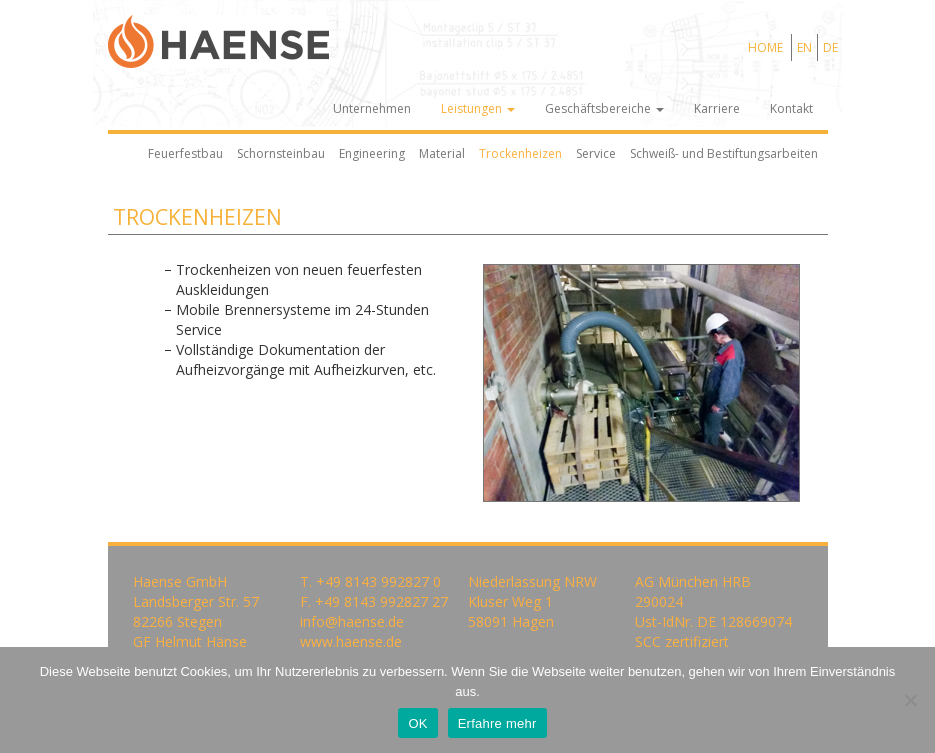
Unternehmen (372, 108)
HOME (765, 47)
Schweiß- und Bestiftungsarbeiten (724, 153)
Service (596, 153)
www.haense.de (351, 641)
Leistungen (478, 108)
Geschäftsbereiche (604, 108)
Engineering (372, 153)
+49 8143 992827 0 (378, 581)
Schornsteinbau (281, 153)
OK (417, 723)
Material (442, 153)
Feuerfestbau (185, 153)
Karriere (717, 108)
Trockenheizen (520, 153)
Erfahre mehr (497, 723)
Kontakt (791, 108)
